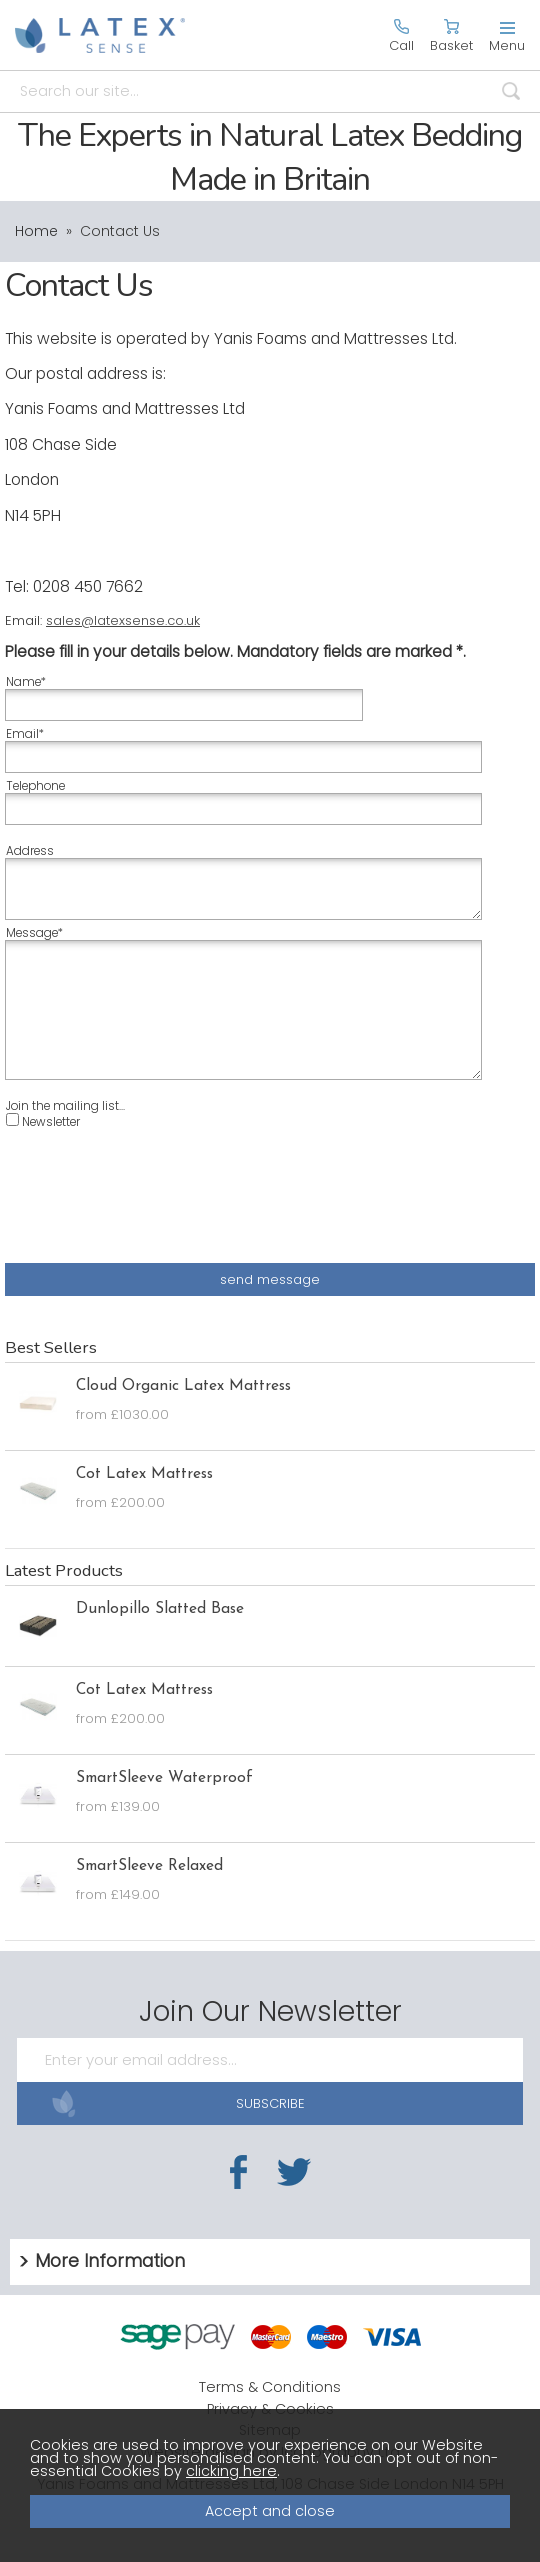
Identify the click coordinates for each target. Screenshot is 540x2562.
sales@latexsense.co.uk (123, 620)
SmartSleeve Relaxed (149, 1866)
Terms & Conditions (270, 2387)
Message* (34, 933)
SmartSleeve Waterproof (164, 1778)
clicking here (231, 2471)
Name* (26, 682)
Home (36, 231)
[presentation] (157, 1207)
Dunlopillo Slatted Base (160, 1609)
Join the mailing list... (65, 1106)
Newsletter (43, 1121)
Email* (25, 734)
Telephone (35, 786)
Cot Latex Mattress (144, 1474)
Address (30, 851)
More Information (110, 2261)
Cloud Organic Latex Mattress (183, 1386)
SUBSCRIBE (178, 2104)
